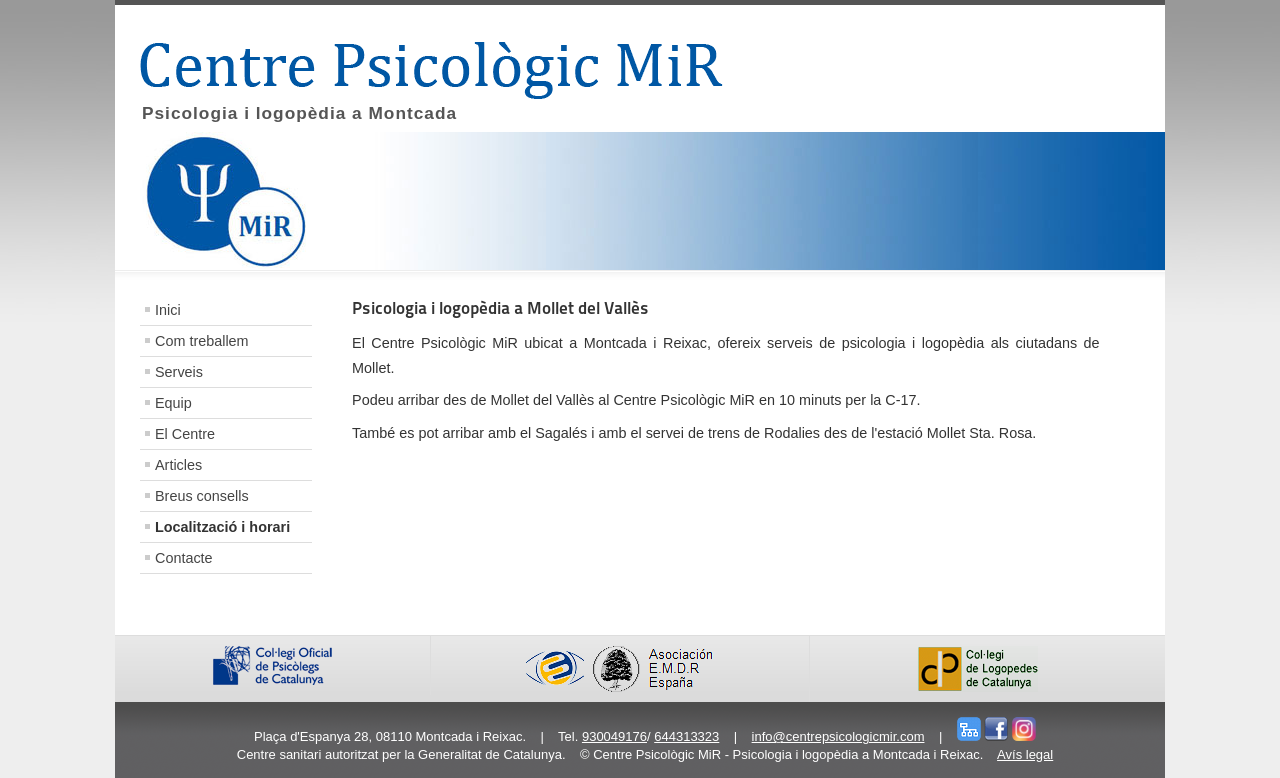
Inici (168, 310)
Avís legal (1025, 754)
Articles (178, 465)
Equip (173, 403)
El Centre (185, 434)
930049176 (614, 736)
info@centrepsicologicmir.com (838, 736)
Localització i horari (222, 527)
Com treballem (202, 341)
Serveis (179, 372)
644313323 (686, 736)
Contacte (184, 558)
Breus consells (202, 496)
